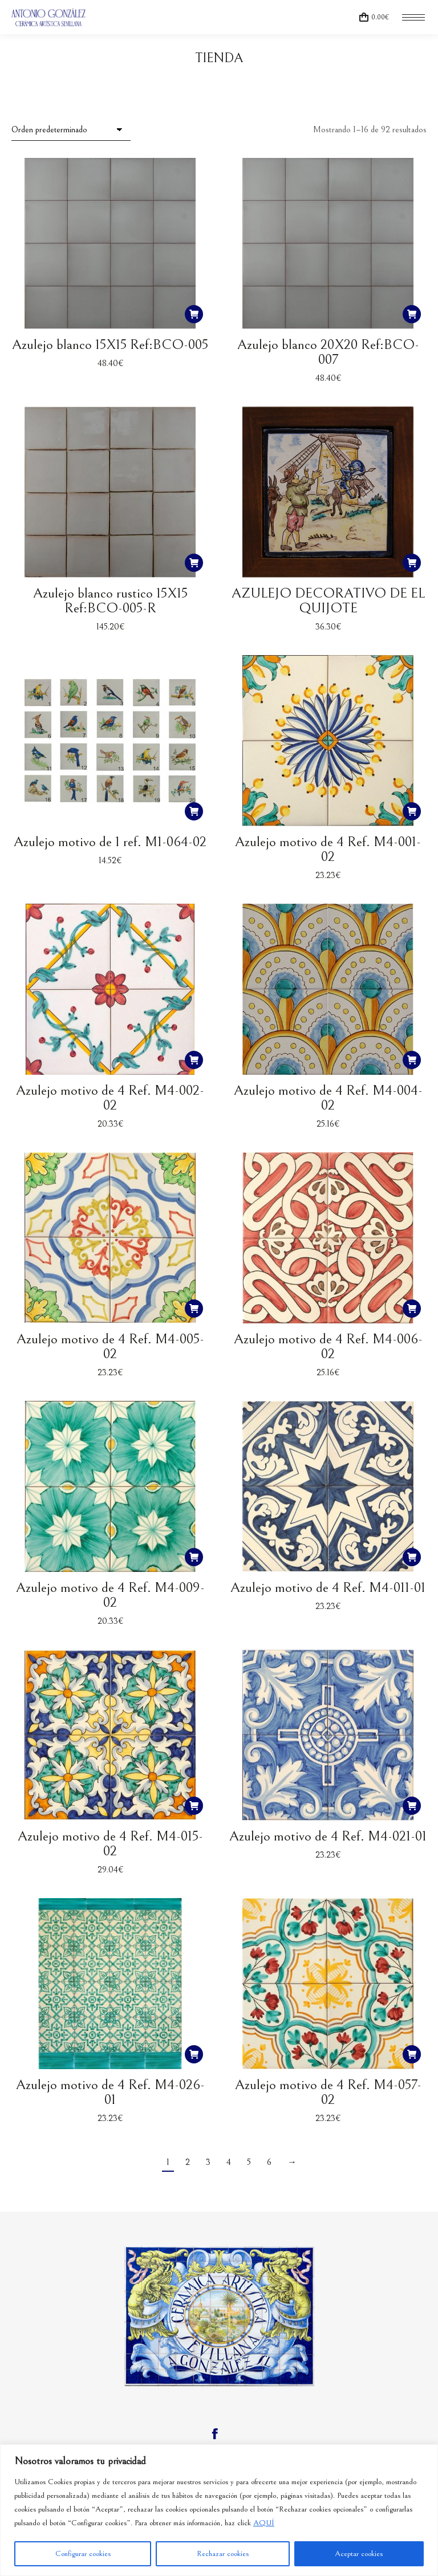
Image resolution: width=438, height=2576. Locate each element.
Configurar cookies (83, 2553)
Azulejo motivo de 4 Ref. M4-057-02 (328, 2092)
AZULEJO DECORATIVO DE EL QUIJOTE (328, 600)
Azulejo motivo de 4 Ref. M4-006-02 (328, 1346)
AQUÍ (263, 2523)
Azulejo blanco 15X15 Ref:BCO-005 (110, 344)
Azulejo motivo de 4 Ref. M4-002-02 (110, 1098)
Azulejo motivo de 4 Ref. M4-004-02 (328, 1098)
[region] (219, 2510)
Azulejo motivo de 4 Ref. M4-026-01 (110, 2092)
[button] (194, 314)
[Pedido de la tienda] (71, 130)
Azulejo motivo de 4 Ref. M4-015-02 (110, 1843)
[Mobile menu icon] (413, 17)
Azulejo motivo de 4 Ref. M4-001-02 (328, 849)
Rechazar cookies (223, 2553)
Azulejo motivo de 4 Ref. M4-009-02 (110, 1595)
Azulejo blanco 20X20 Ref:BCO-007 (328, 352)
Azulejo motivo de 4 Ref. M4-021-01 (328, 1836)
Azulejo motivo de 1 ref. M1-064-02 (110, 842)
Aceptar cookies (359, 2553)
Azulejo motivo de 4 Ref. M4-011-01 (327, 1587)
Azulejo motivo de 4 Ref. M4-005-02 (110, 1346)
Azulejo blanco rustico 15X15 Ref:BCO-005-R (110, 600)
